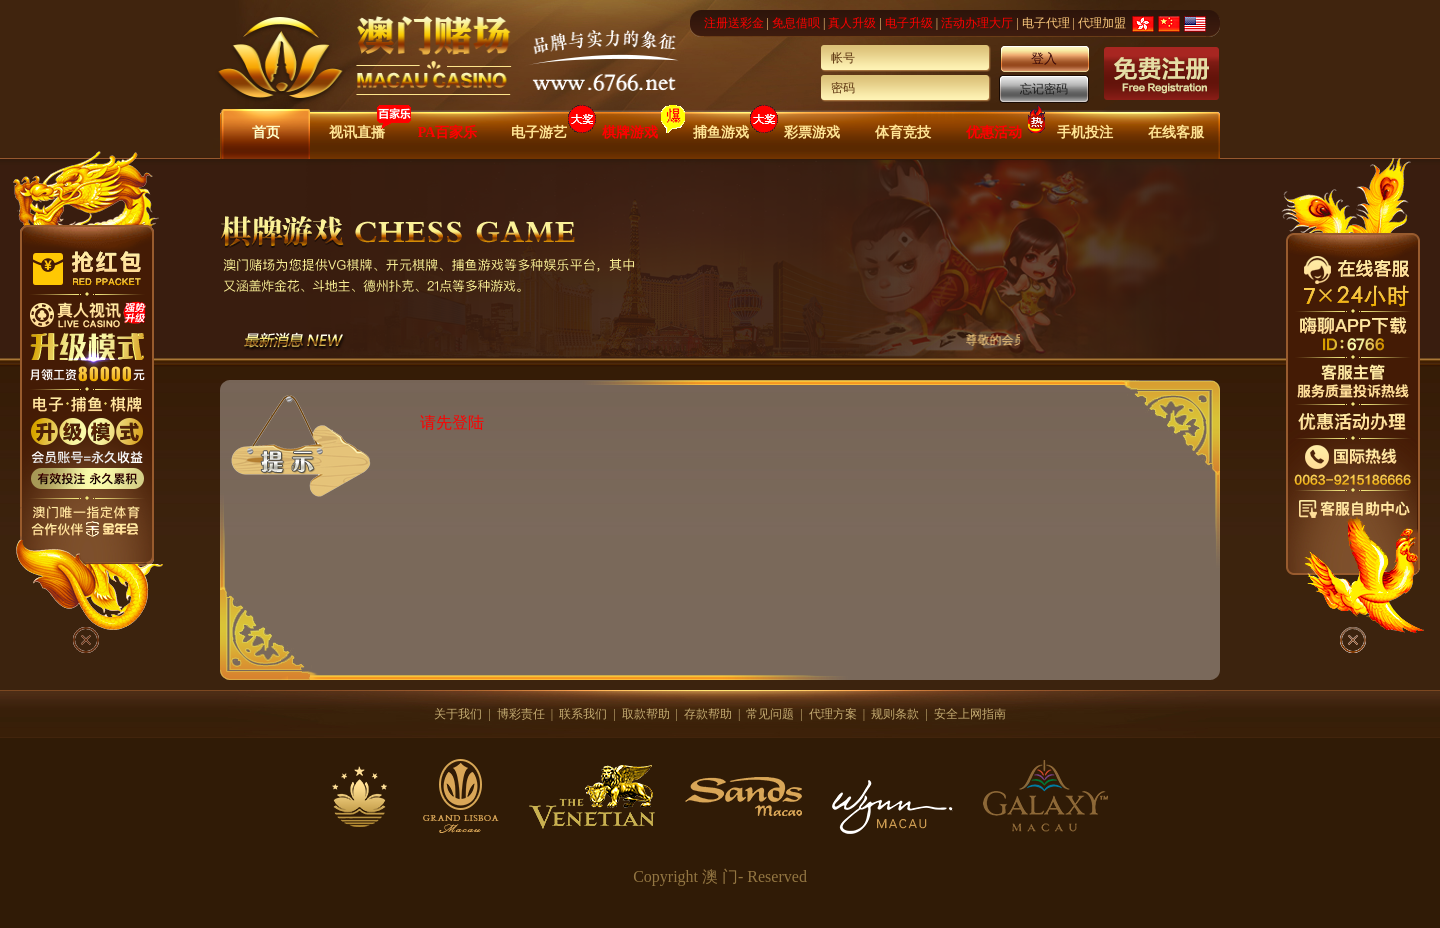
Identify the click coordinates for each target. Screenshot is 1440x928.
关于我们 (458, 714)
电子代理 (1046, 23)
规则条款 (895, 714)
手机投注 (1085, 132)
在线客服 (1176, 132)
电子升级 (909, 23)
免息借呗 (796, 23)
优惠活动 (994, 132)
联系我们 (583, 714)
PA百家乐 (448, 132)
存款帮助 (708, 714)
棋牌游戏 (630, 132)
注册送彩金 (734, 23)
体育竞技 (903, 132)
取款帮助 (646, 714)
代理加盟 (1102, 23)
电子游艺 (539, 132)
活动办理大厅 (977, 23)
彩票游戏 (812, 132)
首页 (266, 132)
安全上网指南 (970, 714)
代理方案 (833, 714)
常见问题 (770, 714)
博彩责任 (521, 714)
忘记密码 (1044, 89)
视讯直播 (357, 132)
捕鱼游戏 (721, 132)
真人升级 (852, 23)
